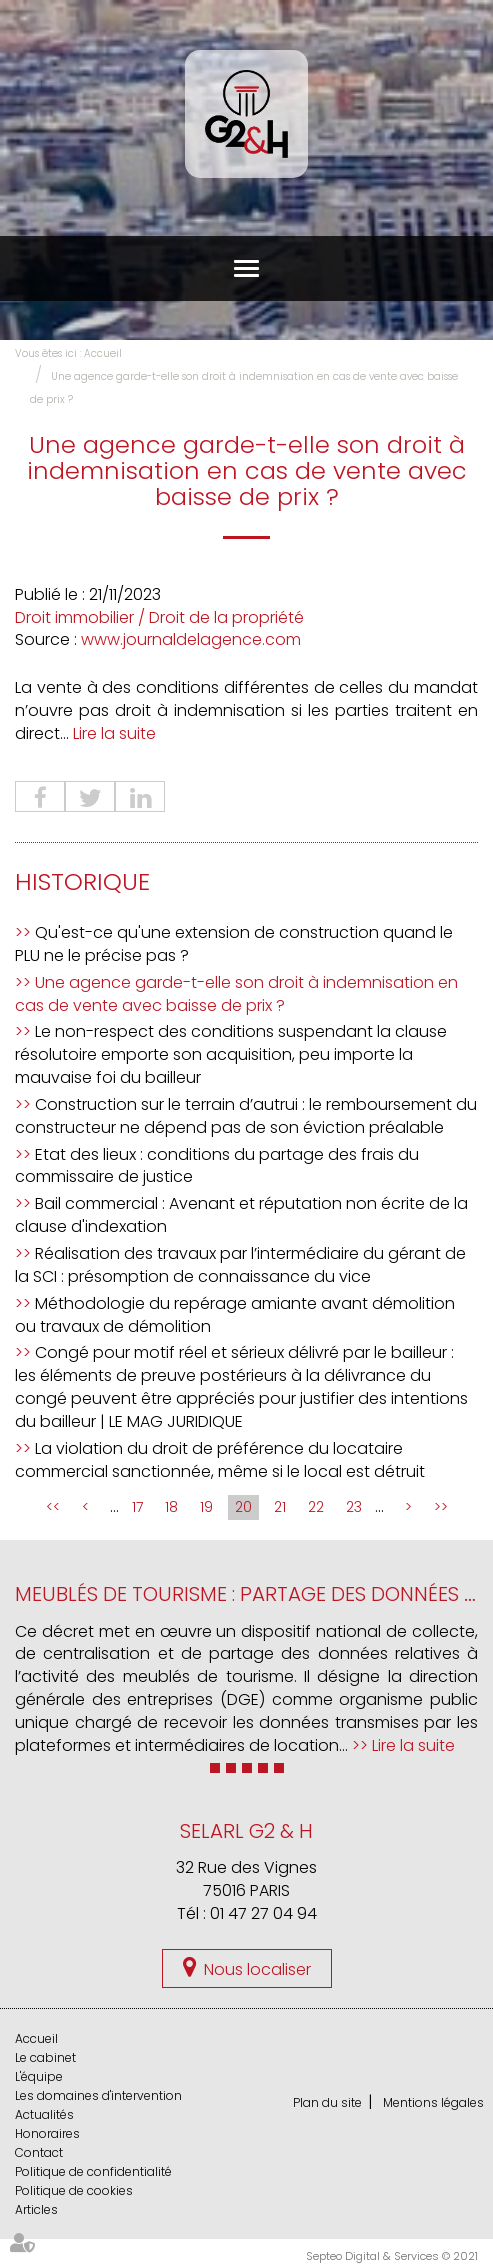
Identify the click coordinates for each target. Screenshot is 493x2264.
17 (137, 1507)
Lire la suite (114, 733)
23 (354, 1507)
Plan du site (327, 2102)
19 (206, 1507)
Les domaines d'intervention (98, 2095)
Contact (39, 2152)
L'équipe (39, 2076)
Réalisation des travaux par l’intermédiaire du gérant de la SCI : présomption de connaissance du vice (240, 1265)
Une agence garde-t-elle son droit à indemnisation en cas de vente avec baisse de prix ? (236, 994)
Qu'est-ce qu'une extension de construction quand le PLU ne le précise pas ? (234, 944)
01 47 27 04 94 (263, 1913)
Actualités (44, 2114)
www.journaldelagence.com (191, 639)
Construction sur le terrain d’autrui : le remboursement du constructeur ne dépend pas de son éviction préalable (246, 1116)
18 (171, 1507)
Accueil (103, 353)
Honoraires (47, 2133)
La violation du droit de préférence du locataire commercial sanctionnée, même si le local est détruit (220, 1460)
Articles (36, 2209)
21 (280, 1507)
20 (243, 1507)
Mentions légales (433, 2102)
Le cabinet (45, 2057)
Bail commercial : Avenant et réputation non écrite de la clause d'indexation (241, 1215)
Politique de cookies (74, 2190)
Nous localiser (257, 1969)
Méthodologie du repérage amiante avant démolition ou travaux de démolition (235, 1315)
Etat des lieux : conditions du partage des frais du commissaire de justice (217, 1166)
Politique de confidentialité (93, 2171)
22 (316, 1507)
